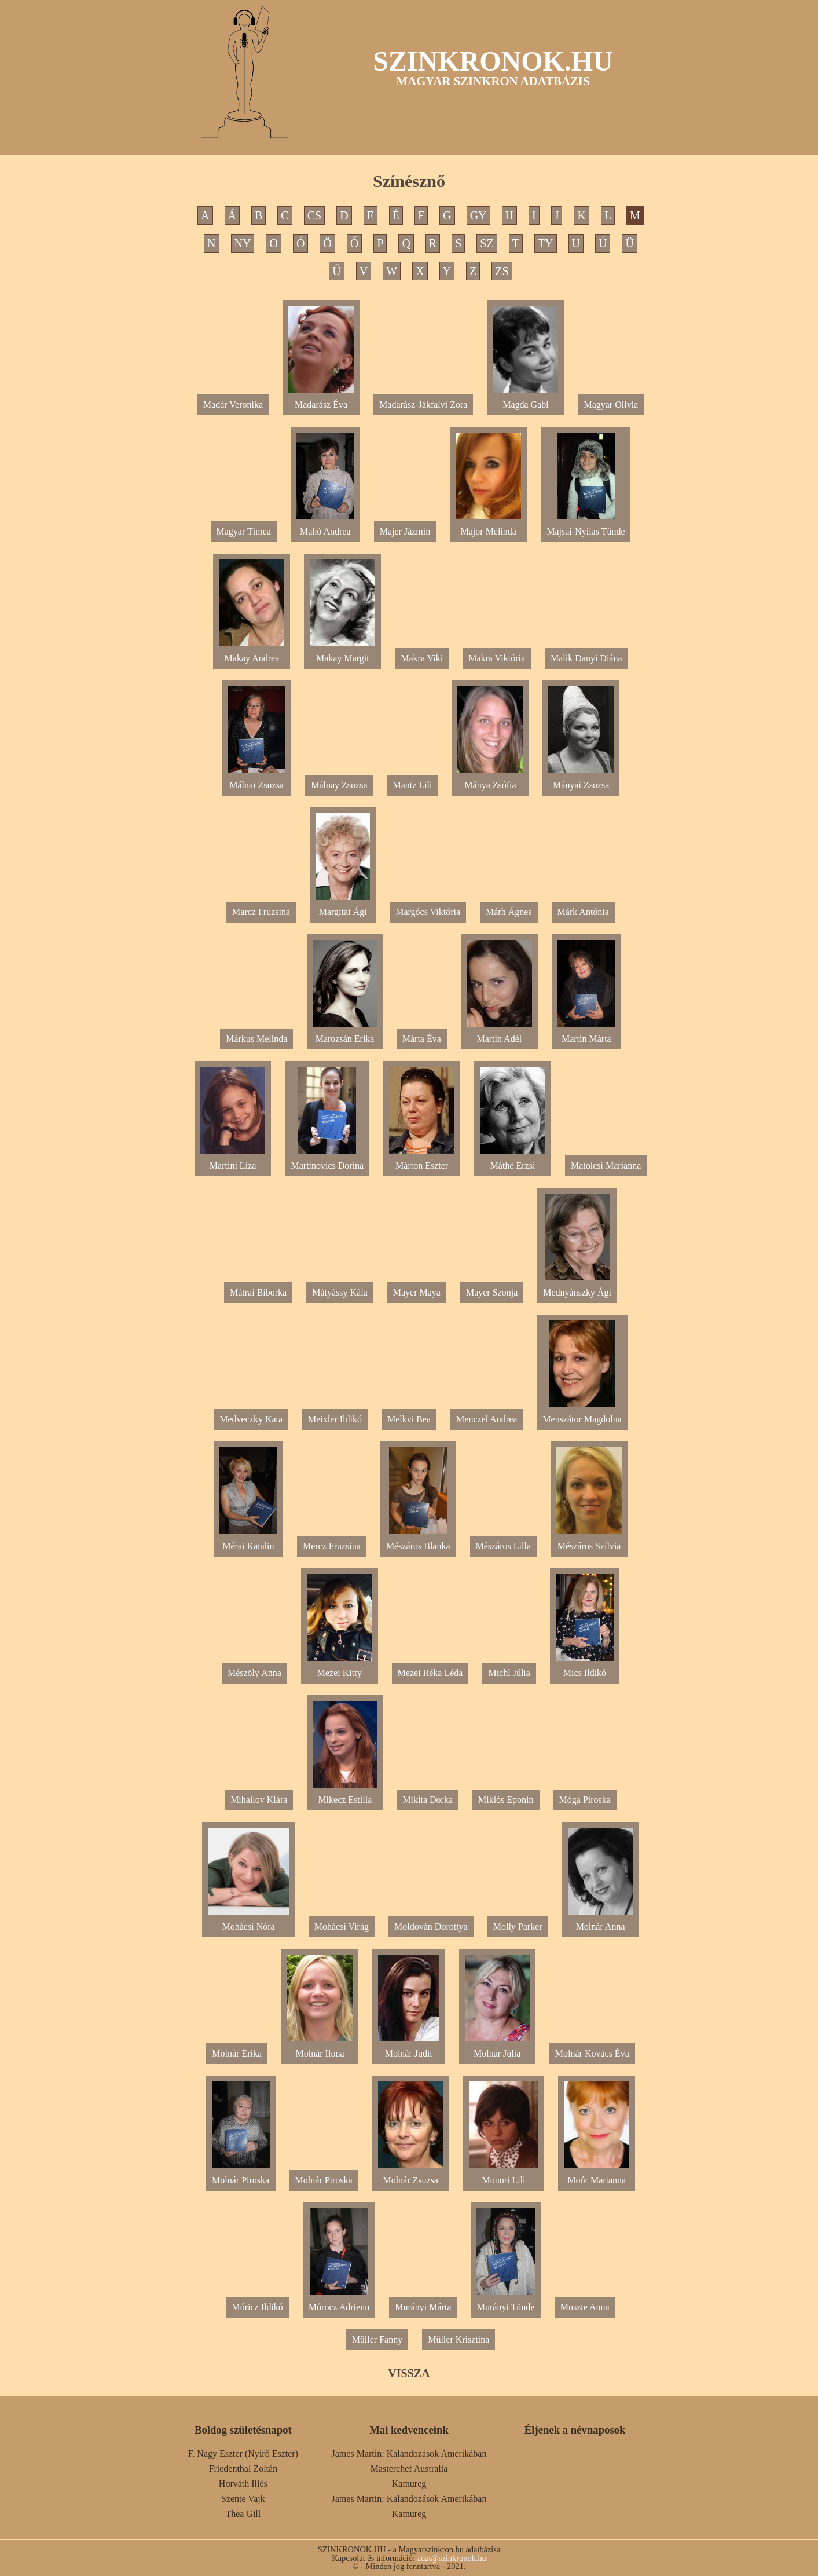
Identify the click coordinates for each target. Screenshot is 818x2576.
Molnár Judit (408, 2048)
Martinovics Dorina (327, 1160)
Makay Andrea (251, 653)
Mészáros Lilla (503, 1546)
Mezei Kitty (339, 1668)
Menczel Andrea (486, 1419)
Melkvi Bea (409, 1419)
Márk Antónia (583, 912)
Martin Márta (586, 1034)
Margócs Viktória (427, 912)
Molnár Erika (237, 2053)
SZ (486, 243)
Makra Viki (422, 658)
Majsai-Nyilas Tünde (585, 526)
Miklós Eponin (506, 1800)
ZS (501, 271)
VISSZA (409, 2373)
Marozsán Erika (344, 1034)
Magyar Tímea (244, 531)
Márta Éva (421, 1039)
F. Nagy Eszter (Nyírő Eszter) (243, 2453)
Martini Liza (233, 1160)
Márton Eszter (421, 1160)
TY (545, 243)
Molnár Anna (600, 1921)
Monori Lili (504, 2175)
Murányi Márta (423, 2307)
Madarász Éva (321, 399)
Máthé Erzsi (512, 1160)
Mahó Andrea (325, 526)
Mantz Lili (412, 785)
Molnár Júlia (497, 2048)
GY (478, 215)
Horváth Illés (243, 2484)
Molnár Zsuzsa (410, 2175)
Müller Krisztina (458, 2339)
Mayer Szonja (492, 1292)
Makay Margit (342, 653)
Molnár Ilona (320, 2048)
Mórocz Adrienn (339, 2302)
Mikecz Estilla (345, 1795)
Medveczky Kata (251, 1419)
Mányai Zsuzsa (581, 780)
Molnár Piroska (241, 2175)
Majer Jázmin (405, 531)
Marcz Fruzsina (261, 912)
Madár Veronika (233, 404)
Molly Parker (517, 1926)
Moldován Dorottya (431, 1926)
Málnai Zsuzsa (256, 780)
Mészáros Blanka (418, 1541)
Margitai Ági (343, 907)
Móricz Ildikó (257, 2307)
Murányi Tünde (505, 2302)
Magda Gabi (525, 399)
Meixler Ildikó (335, 1419)
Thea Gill (243, 2514)
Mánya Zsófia (490, 780)
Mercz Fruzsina (332, 1546)
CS (314, 215)
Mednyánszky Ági (577, 1287)
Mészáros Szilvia (589, 1541)
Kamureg (409, 2484)
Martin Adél (499, 1034)
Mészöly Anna (254, 1673)
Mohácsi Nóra (248, 1921)
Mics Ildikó (585, 1668)
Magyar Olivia (611, 404)
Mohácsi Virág (341, 1926)
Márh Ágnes (509, 912)
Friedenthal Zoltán (243, 2468)
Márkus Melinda (256, 1039)
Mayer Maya (417, 1292)
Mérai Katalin (248, 1541)
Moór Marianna (596, 2175)
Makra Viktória (496, 658)
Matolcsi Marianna (606, 1165)
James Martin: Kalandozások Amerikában (409, 2453)
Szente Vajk (243, 2499)
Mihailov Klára (258, 1800)
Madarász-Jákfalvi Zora (423, 404)
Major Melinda (488, 526)
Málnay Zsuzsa (339, 785)
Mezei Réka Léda (430, 1673)
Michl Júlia (509, 1673)
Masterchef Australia (409, 2468)
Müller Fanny (377, 2339)
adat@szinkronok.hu (451, 2558)
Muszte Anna (585, 2307)
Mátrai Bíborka (258, 1292)
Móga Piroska (585, 1800)
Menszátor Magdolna (581, 1414)
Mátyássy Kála (340, 1292)
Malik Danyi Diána (586, 658)
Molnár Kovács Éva (592, 2053)
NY (242, 243)
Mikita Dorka (427, 1800)
